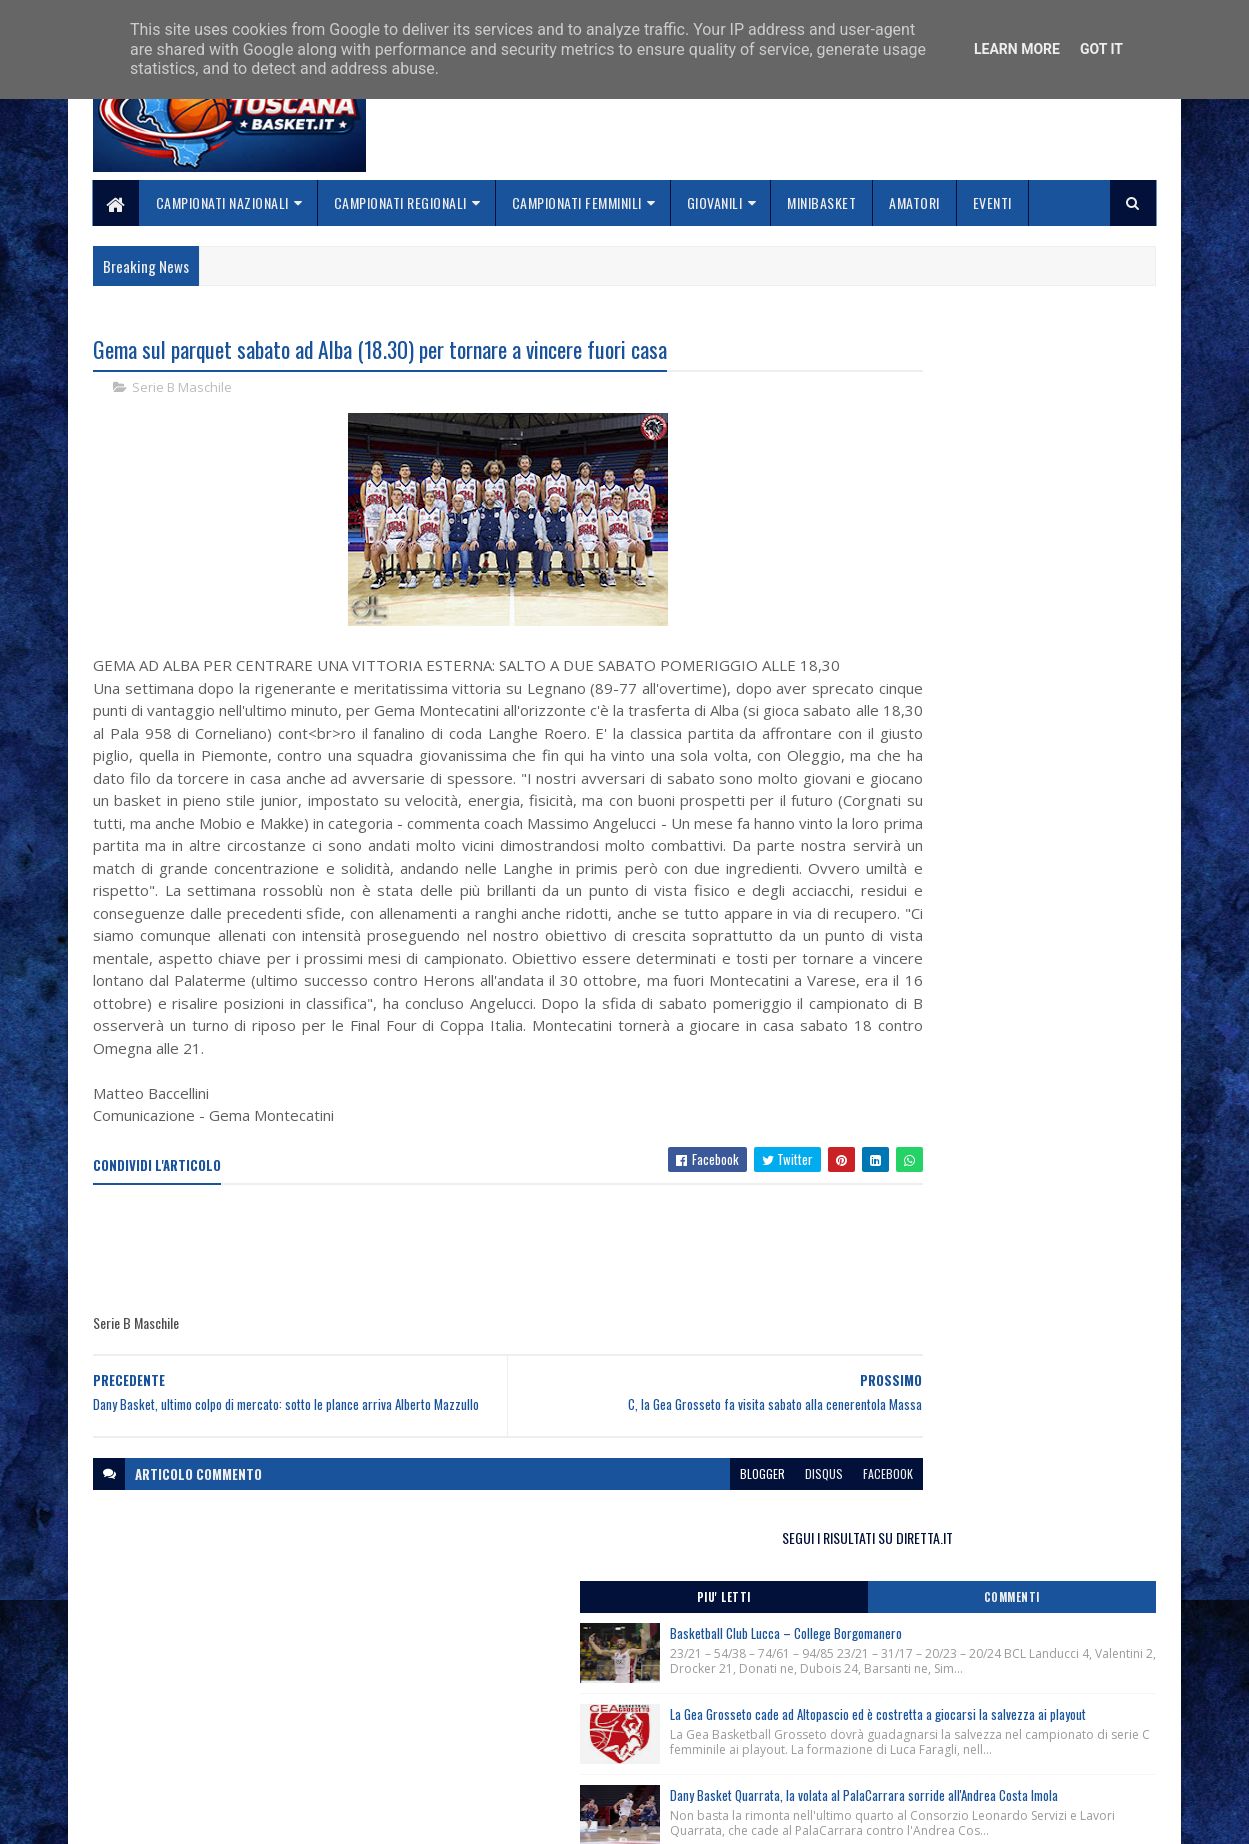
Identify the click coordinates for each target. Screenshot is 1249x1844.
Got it (1101, 49)
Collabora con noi (509, 1736)
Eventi (992, 202)
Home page (488, 1688)
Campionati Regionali (400, 202)
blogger (640, 1575)
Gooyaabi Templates (355, 1816)
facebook (766, 1575)
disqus (702, 1575)
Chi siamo (484, 1712)
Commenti (1076, 415)
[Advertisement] (457, 1342)
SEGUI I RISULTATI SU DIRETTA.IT (996, 354)
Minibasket (822, 202)
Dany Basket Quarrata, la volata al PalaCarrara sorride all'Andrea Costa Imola (1034, 707)
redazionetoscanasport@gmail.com (1034, 1691)
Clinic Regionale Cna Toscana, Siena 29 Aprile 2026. (980, 911)
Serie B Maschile (182, 390)
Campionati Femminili (577, 202)
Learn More (1017, 49)
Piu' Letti (917, 415)
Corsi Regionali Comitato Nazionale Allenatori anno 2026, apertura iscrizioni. (981, 871)
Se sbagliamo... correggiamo (543, 1760)
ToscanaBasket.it (922, 1156)
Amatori (915, 202)
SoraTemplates (187, 1816)
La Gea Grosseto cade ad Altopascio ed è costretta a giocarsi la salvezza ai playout (1032, 584)
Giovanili (715, 202)
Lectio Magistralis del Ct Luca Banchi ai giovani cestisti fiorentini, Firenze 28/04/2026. (986, 1033)
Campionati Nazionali (222, 202)
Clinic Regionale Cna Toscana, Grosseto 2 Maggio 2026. (991, 952)
